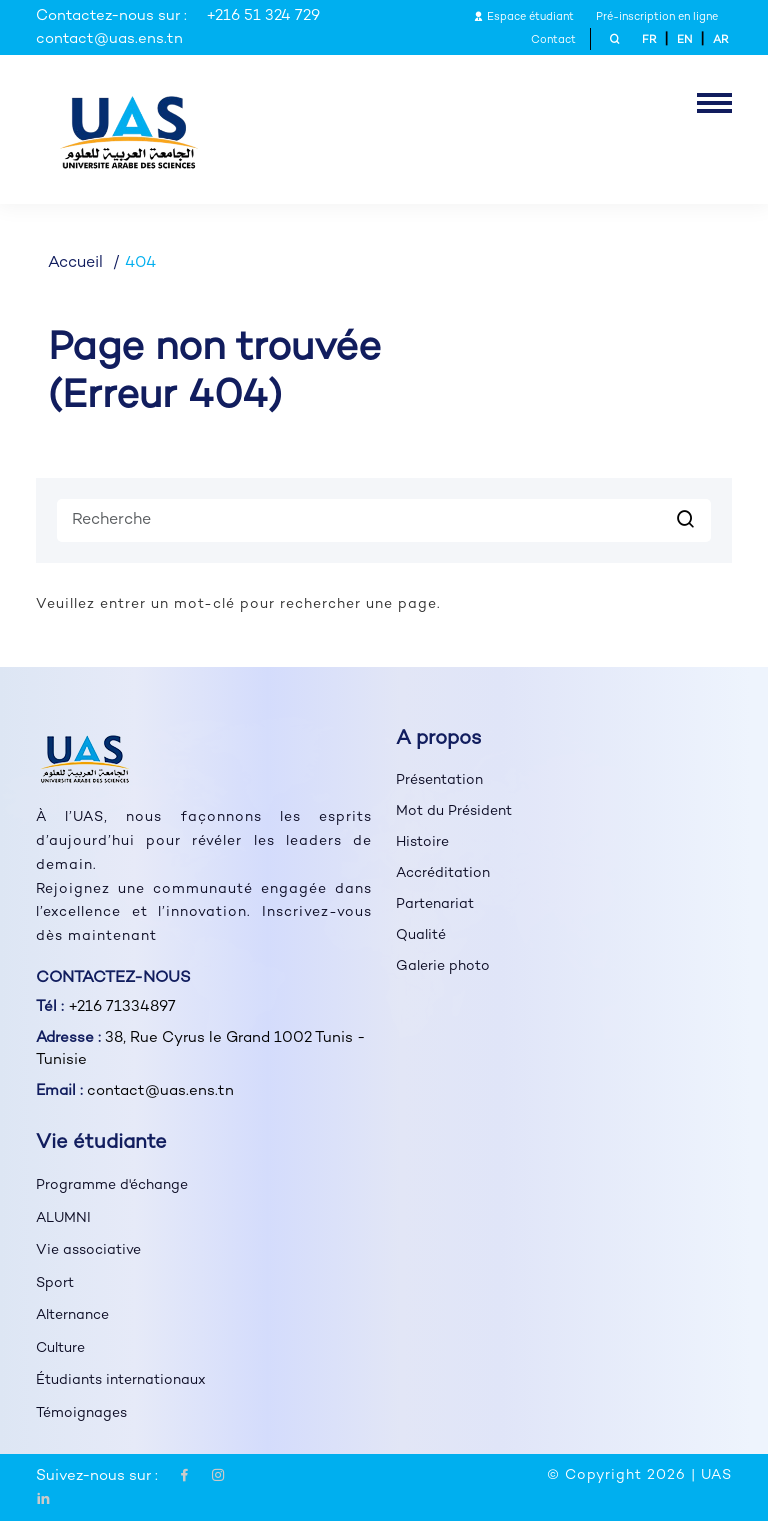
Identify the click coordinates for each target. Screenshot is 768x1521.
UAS (716, 1475)
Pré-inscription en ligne (657, 17)
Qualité (421, 935)
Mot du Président (454, 811)
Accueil (75, 263)
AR (720, 40)
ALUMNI (63, 1218)
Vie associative (88, 1250)
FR (649, 40)
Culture (60, 1348)
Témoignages (81, 1413)
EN (684, 40)
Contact (553, 40)
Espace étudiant (523, 17)
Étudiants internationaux (121, 1380)
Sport (55, 1283)
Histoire (422, 842)
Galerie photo (443, 966)
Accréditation (443, 873)
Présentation (439, 780)
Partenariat (435, 904)
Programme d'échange (112, 1185)
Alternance (72, 1315)
